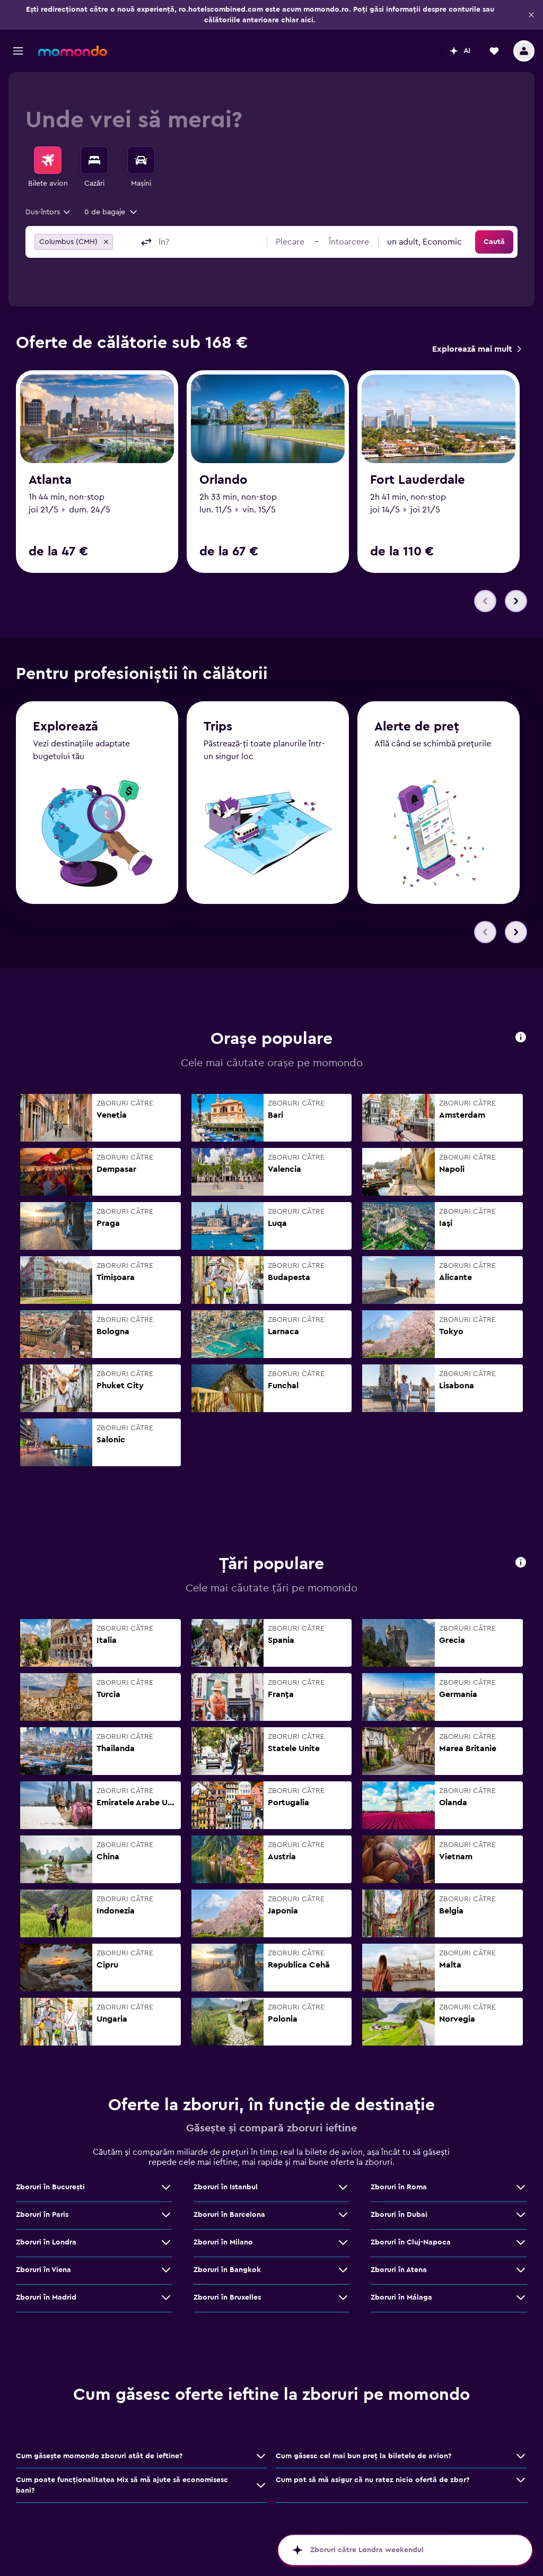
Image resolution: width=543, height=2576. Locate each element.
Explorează (65, 726)
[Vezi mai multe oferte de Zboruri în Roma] (520, 2187)
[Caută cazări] (94, 160)
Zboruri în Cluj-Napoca (411, 2242)
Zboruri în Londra (46, 2242)
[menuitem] (47, 167)
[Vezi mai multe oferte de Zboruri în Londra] (166, 2242)
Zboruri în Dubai (399, 2214)
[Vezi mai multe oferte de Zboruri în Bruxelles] (343, 2297)
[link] (476, 349)
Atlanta (50, 480)
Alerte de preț (416, 727)
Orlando (223, 480)
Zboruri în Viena (43, 2270)
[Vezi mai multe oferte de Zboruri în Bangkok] (343, 2270)
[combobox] (48, 212)
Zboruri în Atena (399, 2270)
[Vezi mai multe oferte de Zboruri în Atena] (520, 2270)
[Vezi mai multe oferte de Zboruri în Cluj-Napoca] (520, 2242)
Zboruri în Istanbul (226, 2187)
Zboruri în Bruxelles (227, 2297)
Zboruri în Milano (223, 2242)
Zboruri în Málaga (401, 2297)
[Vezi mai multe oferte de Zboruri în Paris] (166, 2214)
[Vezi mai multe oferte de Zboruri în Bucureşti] (166, 2187)
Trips (218, 726)
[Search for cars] (141, 160)
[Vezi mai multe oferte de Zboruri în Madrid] (166, 2297)
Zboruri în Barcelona (229, 2214)
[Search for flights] (48, 160)
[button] (531, 15)
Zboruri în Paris (42, 2214)
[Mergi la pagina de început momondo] (72, 51)
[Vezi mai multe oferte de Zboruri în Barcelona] (343, 2214)
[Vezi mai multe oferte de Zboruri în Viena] (166, 2270)
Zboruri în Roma (399, 2187)
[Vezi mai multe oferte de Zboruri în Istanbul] (343, 2187)
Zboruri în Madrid (46, 2297)
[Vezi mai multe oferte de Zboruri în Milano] (343, 2242)
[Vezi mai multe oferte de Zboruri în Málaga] (520, 2297)
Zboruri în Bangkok (227, 2270)
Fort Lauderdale (417, 480)
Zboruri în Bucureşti (50, 2187)
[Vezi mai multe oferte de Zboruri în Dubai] (520, 2214)
